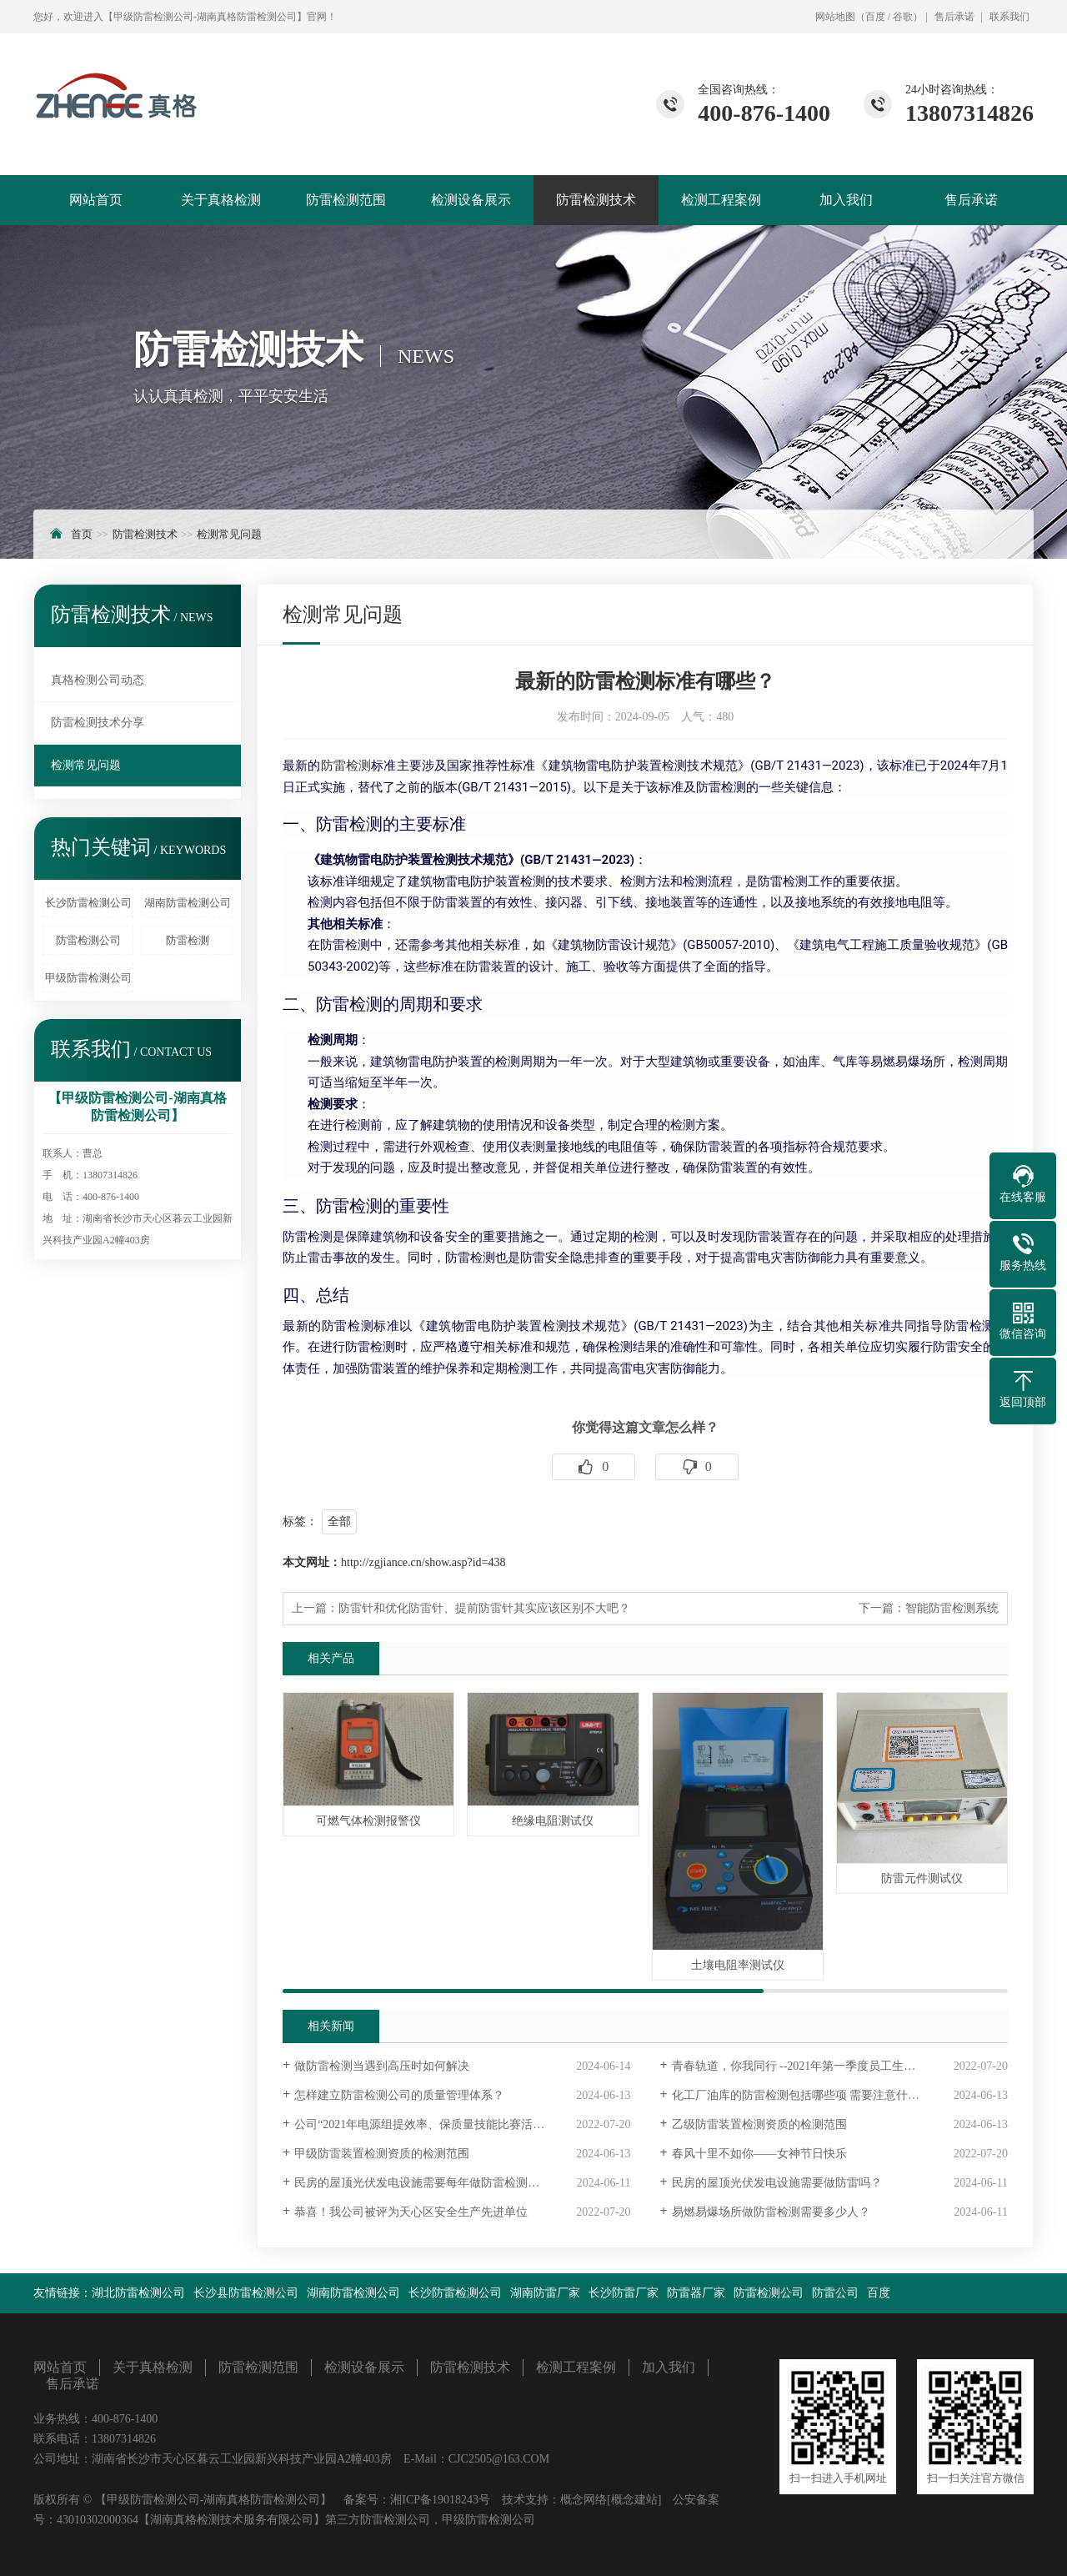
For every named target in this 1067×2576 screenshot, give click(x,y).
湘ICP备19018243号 (440, 2499)
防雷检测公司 (88, 940)
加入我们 (846, 200)
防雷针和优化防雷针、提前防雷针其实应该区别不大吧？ (484, 1608)
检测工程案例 (721, 200)
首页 (82, 534)
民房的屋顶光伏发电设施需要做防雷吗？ (777, 2183)
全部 (339, 1521)
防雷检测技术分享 (97, 722)
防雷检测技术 (596, 200)
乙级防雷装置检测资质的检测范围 (759, 2124)
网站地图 (835, 17)
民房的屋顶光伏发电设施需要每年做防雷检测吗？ (422, 2183)
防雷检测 (187, 940)
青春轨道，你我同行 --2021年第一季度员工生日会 (800, 2066)
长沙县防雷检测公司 (245, 2293)
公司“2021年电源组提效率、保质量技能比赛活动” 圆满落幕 (446, 2124)
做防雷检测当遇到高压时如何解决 (381, 2066)
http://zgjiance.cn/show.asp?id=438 (423, 1562)
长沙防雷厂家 (624, 2293)
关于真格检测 (221, 200)
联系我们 (1009, 17)
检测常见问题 (229, 534)
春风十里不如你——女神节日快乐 (759, 2153)
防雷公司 (835, 2293)
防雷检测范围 (346, 200)
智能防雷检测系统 (952, 1608)
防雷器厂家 (696, 2293)
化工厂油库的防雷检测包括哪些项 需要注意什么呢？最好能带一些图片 (840, 2095)
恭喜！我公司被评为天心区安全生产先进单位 (411, 2212)
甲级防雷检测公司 (88, 978)
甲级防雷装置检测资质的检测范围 (381, 2153)
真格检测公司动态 (97, 680)
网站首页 (96, 200)
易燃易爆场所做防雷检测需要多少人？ (771, 2212)
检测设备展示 (471, 200)
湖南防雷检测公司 (187, 902)
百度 (875, 17)
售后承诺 (954, 17)
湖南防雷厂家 (545, 2293)
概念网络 (583, 2499)
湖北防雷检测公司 (138, 2293)
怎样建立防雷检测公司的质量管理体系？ (399, 2095)
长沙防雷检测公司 (88, 902)
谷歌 (903, 17)
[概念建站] (634, 2499)
